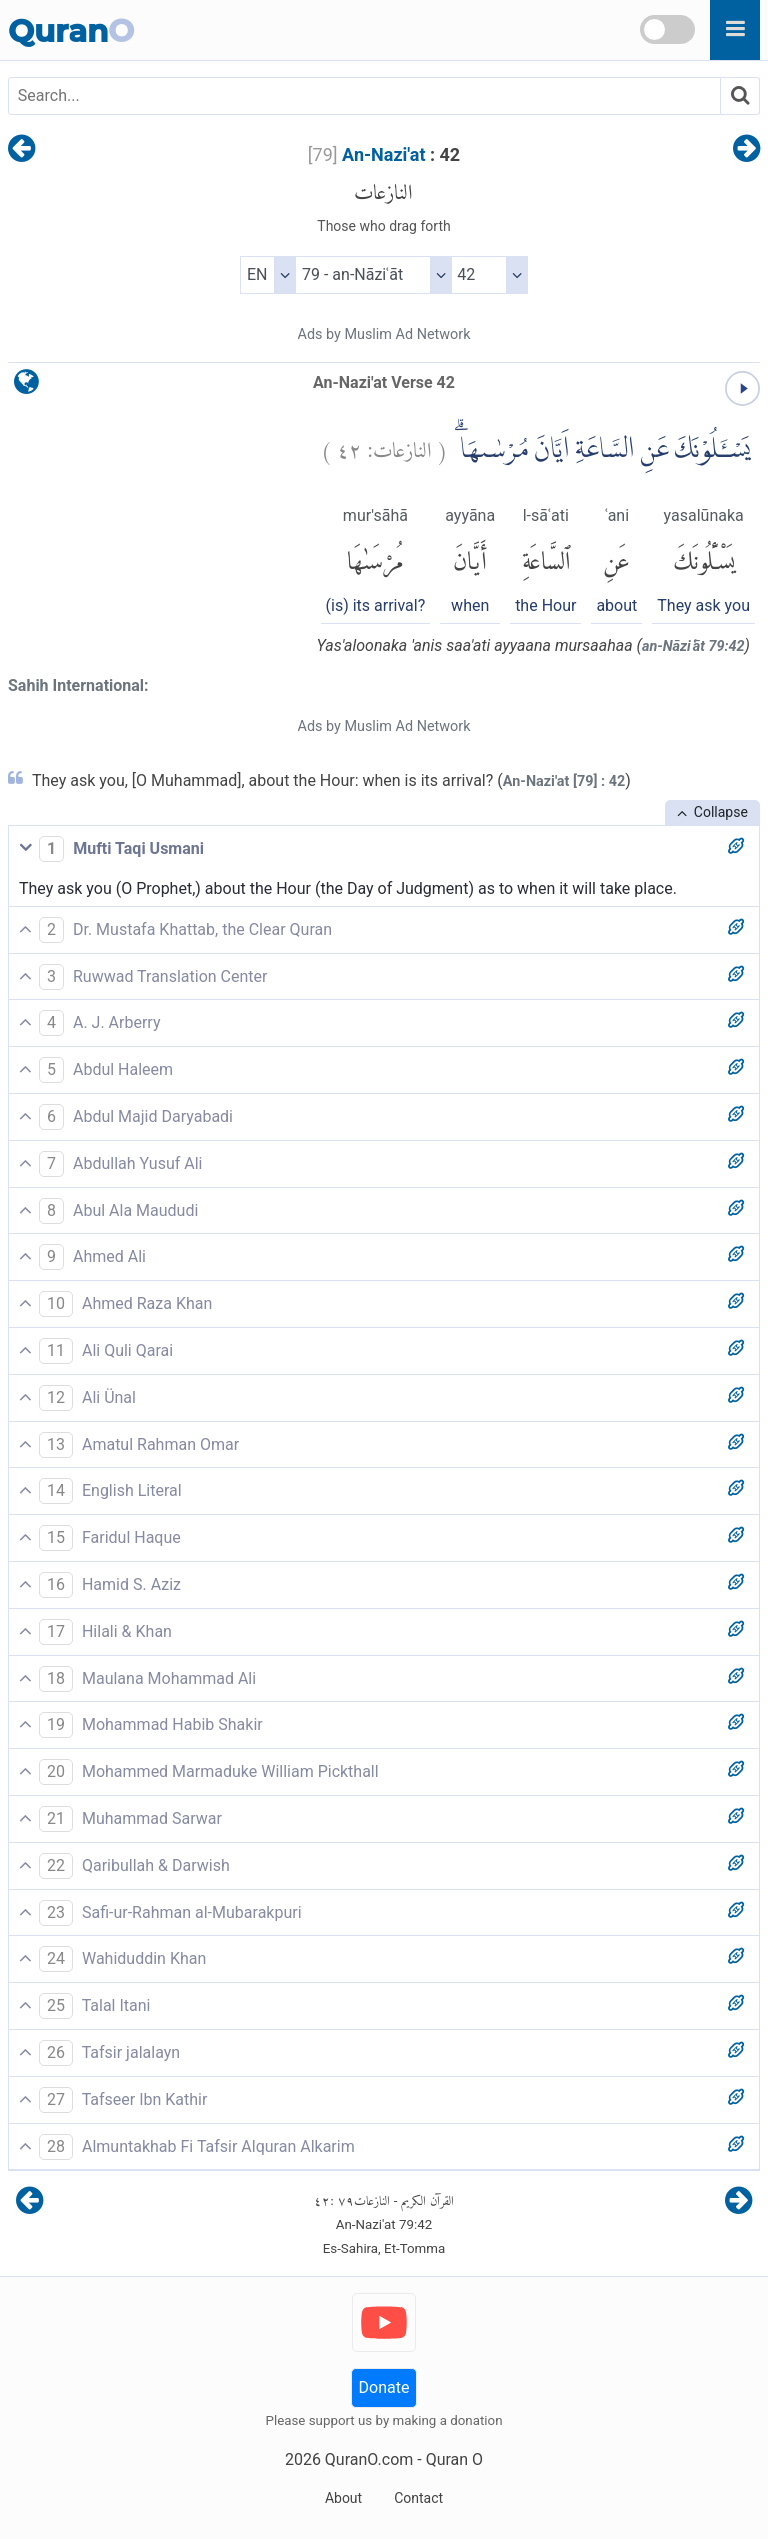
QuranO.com (369, 2459)
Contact (418, 2498)
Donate (384, 2387)
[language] (26, 386)
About (343, 2498)
